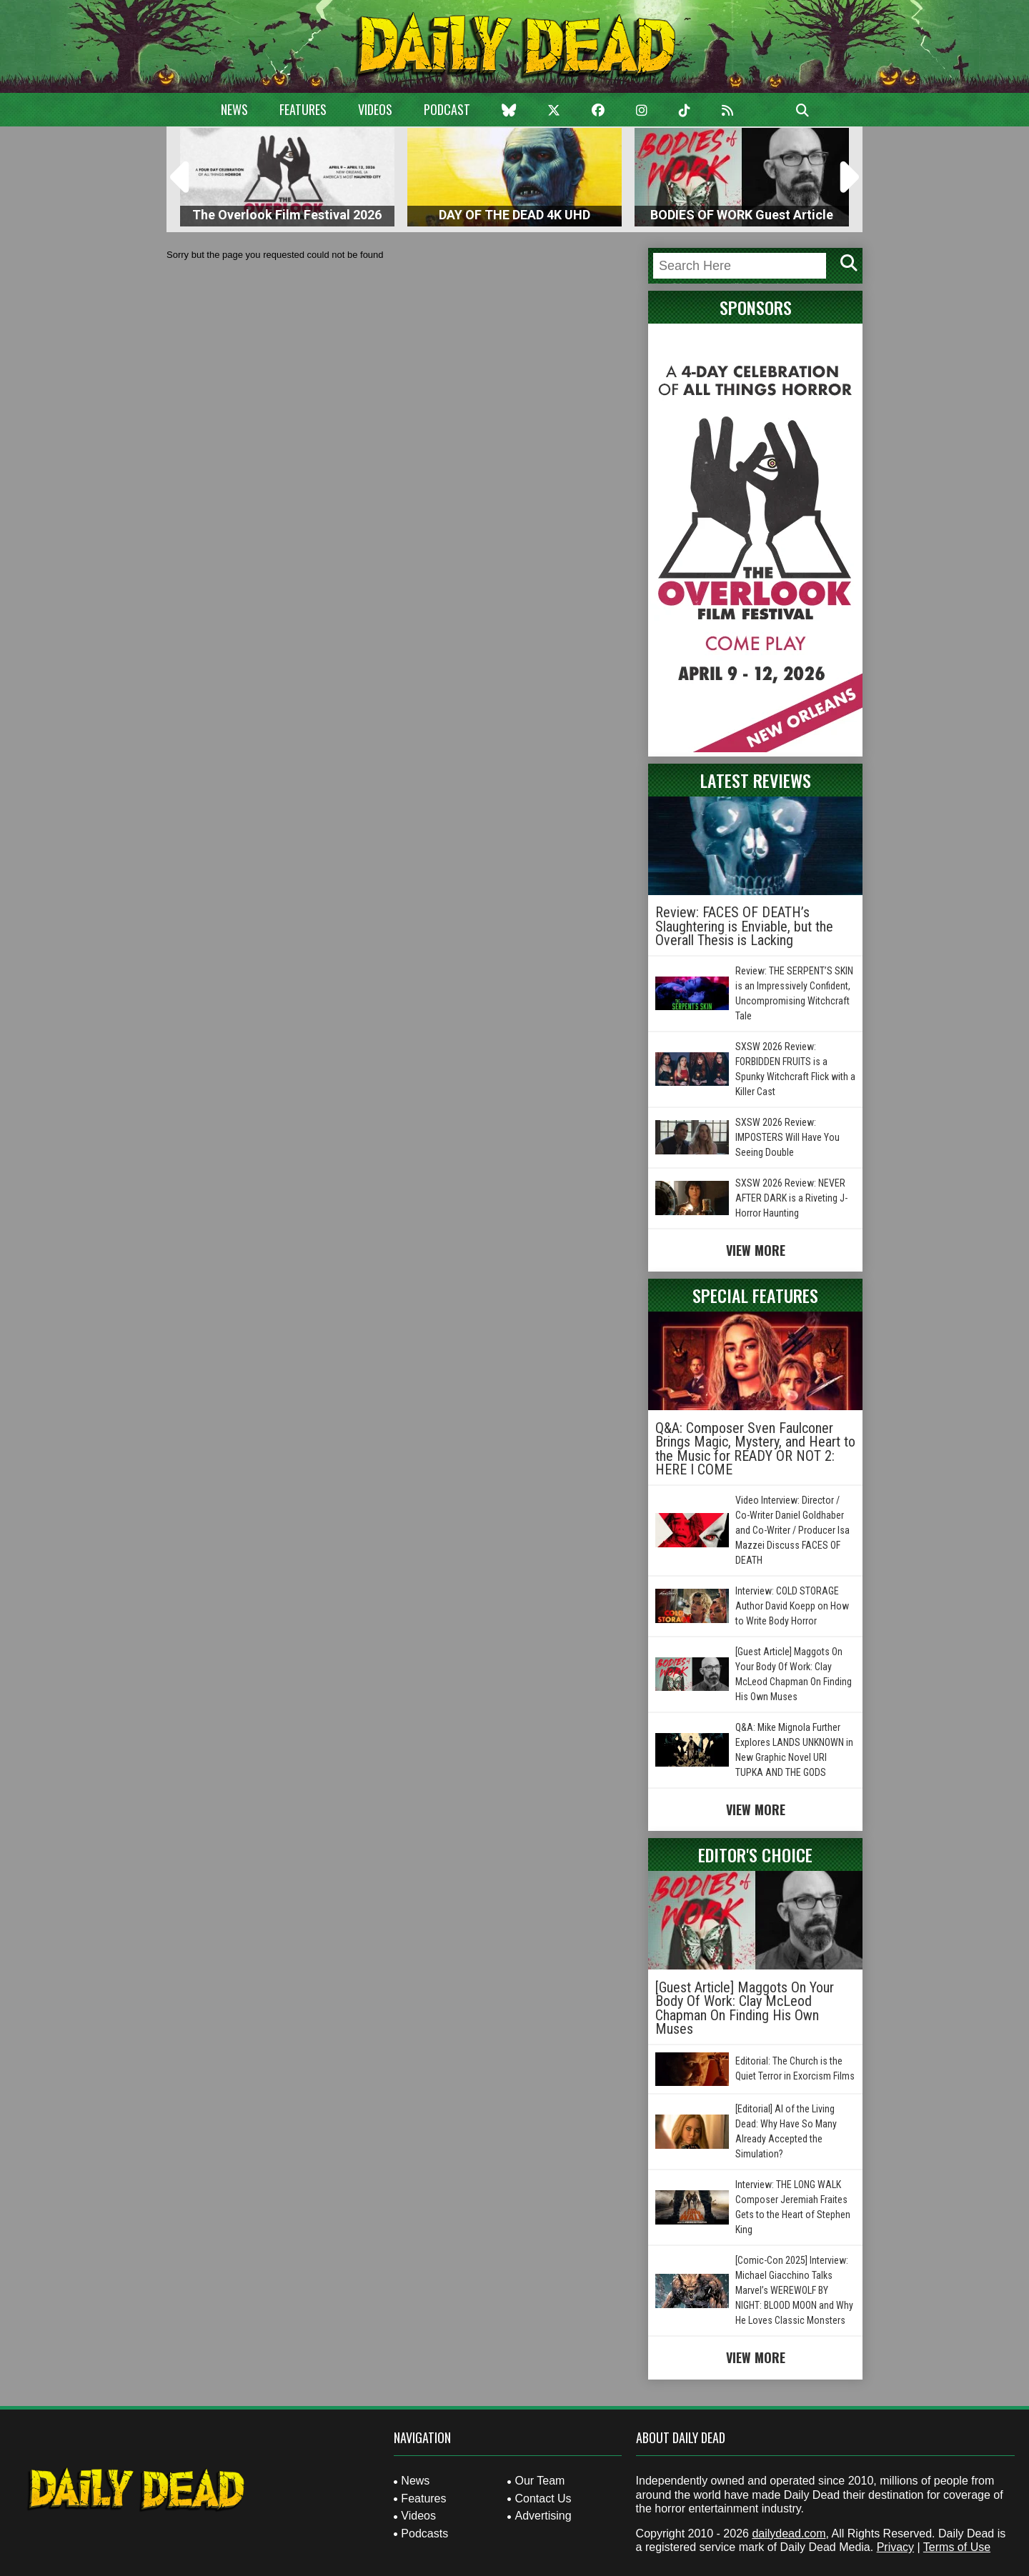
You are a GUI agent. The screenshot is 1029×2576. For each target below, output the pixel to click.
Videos (375, 109)
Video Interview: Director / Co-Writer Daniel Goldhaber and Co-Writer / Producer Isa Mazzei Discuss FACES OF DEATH (792, 1530)
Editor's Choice (755, 1854)
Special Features (755, 1295)
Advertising (542, 2516)
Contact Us (542, 2498)
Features (303, 109)
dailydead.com (788, 2533)
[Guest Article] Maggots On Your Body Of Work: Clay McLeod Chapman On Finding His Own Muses (744, 2008)
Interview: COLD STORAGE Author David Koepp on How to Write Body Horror (792, 1606)
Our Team (539, 2481)
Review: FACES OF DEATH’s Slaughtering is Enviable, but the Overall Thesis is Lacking (744, 926)
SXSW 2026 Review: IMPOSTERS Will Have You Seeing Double (787, 1137)
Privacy (895, 2547)
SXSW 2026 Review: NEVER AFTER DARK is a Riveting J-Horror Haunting (791, 1198)
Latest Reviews (755, 780)
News (234, 109)
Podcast (447, 109)
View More (755, 1250)
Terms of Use (956, 2547)
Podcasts (424, 2533)
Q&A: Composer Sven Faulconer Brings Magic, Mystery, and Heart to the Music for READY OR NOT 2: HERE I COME (755, 1449)
